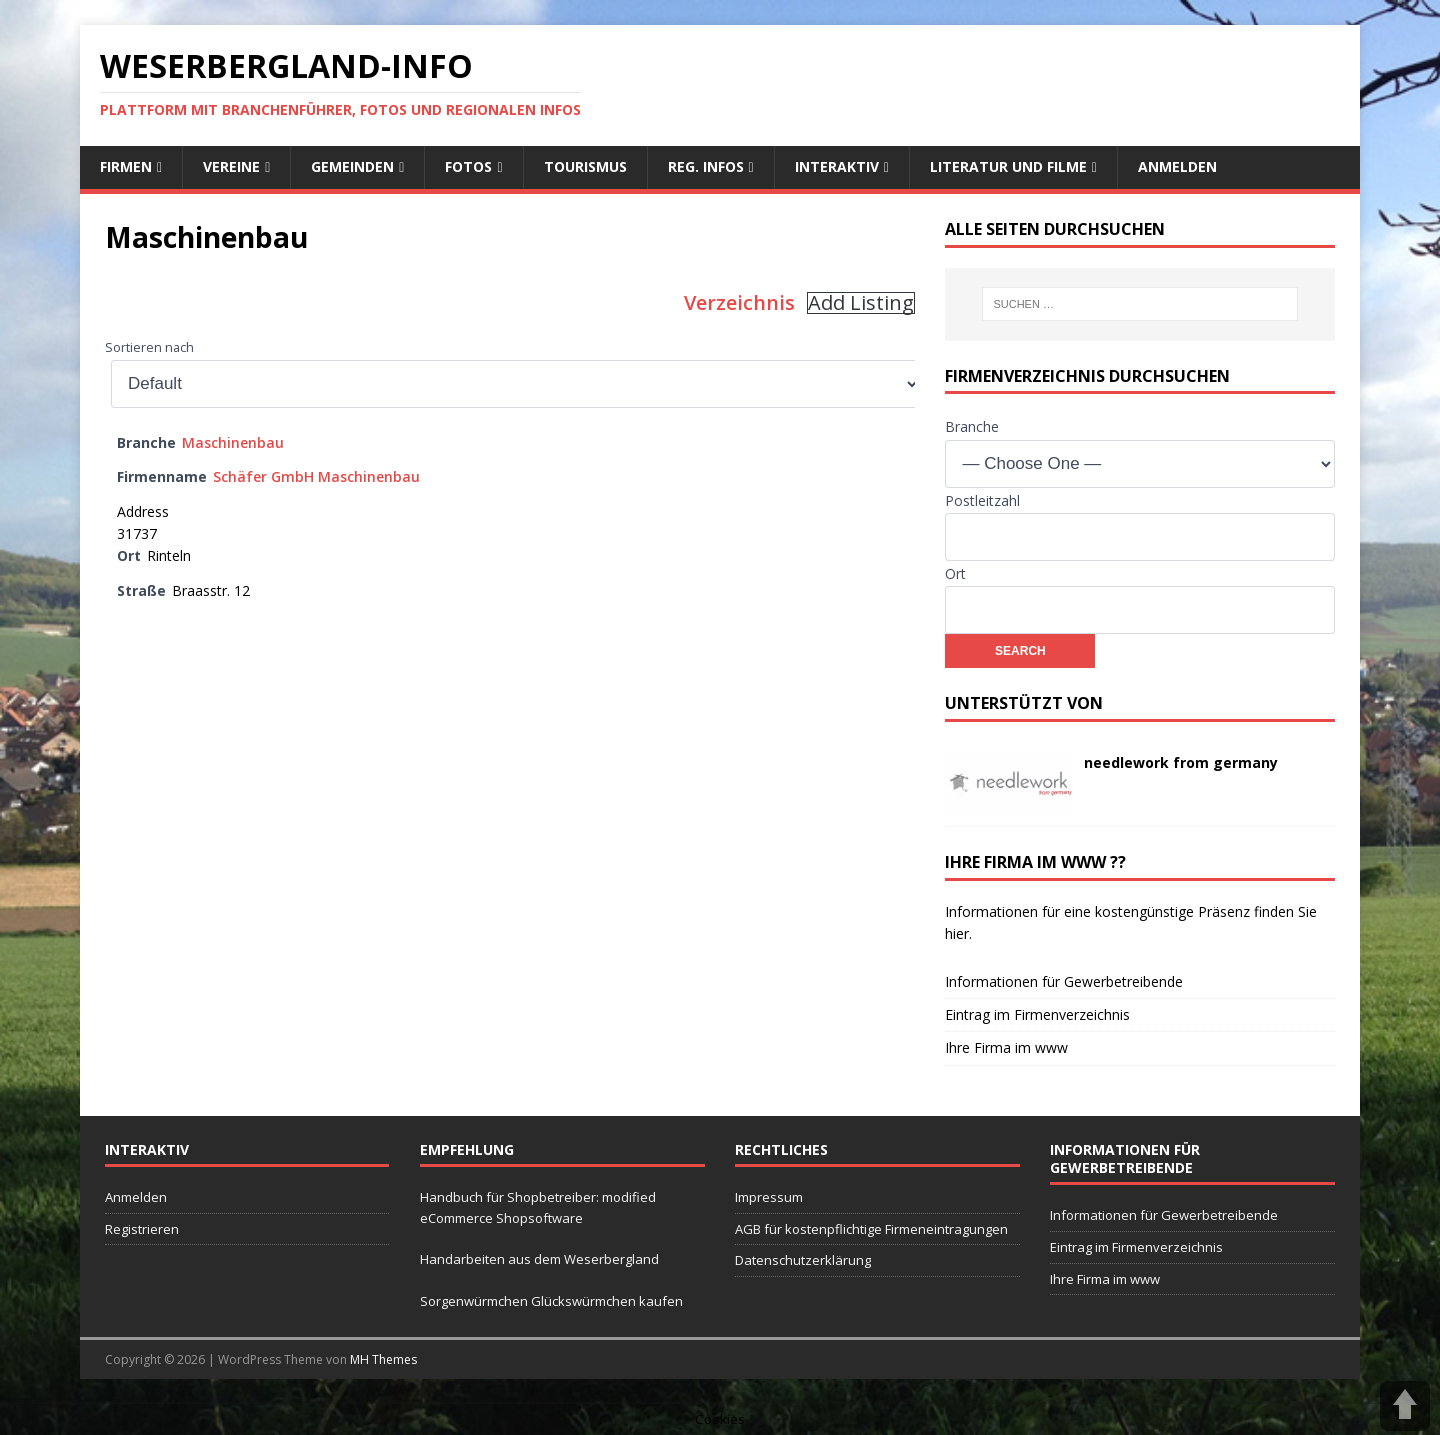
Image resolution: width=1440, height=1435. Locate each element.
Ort (955, 573)
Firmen (126, 166)
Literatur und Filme (1008, 166)
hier (957, 933)
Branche (972, 426)
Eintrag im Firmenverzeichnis (1037, 1014)
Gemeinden (352, 166)
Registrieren (142, 1229)
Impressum (769, 1197)
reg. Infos (706, 166)
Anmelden (1177, 166)
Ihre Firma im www (1006, 1047)
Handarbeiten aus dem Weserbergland (539, 1259)
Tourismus (585, 166)
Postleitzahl (982, 500)
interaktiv (837, 166)
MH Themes (383, 1359)
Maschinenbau (233, 442)
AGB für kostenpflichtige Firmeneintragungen (871, 1229)
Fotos (468, 166)
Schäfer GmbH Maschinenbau (316, 476)
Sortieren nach (149, 347)
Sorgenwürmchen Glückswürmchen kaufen (551, 1301)
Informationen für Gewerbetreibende (1064, 981)
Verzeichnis (739, 302)
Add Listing (861, 303)
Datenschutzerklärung (803, 1260)
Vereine (231, 166)
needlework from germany (1181, 762)
